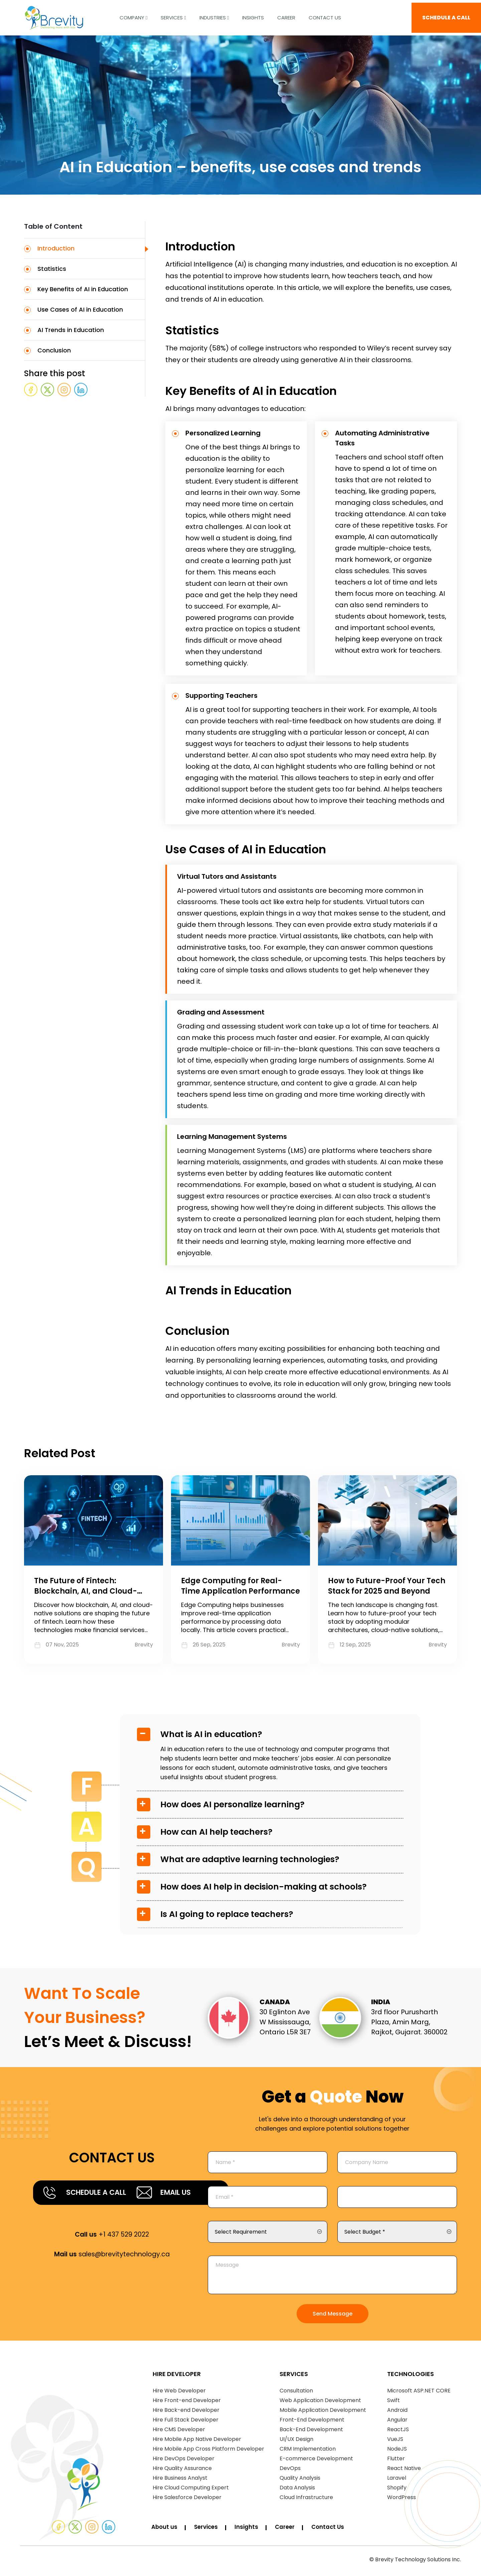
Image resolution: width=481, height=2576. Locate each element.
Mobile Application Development (323, 2413)
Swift (393, 2403)
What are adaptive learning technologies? (249, 1859)
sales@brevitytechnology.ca (112, 2277)
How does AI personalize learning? (232, 1804)
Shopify (397, 2490)
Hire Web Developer (179, 2393)
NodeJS (397, 2451)
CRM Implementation (308, 2451)
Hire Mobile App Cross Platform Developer (208, 2451)
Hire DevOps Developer (183, 2461)
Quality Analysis (300, 2480)
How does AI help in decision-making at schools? (263, 1887)
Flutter (396, 2461)
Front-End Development (312, 2422)
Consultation (296, 2393)
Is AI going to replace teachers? (226, 1914)
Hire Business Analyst (180, 2480)
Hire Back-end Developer (186, 2413)
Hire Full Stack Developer (185, 2422)
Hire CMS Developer (179, 2432)
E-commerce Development (316, 2461)
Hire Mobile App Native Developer (197, 2442)
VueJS (395, 2442)
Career (290, 2530)
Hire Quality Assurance (182, 2471)
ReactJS (398, 2432)
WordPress (401, 2500)
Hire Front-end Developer (187, 2403)
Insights (250, 2530)
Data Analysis (297, 2490)
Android (397, 2413)
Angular (397, 2422)
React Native (404, 2471)
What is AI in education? (211, 1734)
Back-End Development (311, 2432)
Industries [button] (214, 14)
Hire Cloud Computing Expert (191, 2490)
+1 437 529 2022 (111, 2257)
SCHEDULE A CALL (446, 15)
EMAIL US (86, 2215)
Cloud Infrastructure (306, 2500)
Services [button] (173, 14)
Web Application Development (320, 2403)
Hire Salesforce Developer (187, 2500)
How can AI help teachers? (216, 1832)
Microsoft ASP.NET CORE (419, 2393)
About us (165, 2530)
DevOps (290, 2471)
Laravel (396, 2480)
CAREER (286, 14)
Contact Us (325, 14)
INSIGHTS (253, 14)
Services (208, 2530)
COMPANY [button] (133, 14)
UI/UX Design (296, 2442)
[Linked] (108, 2529)
